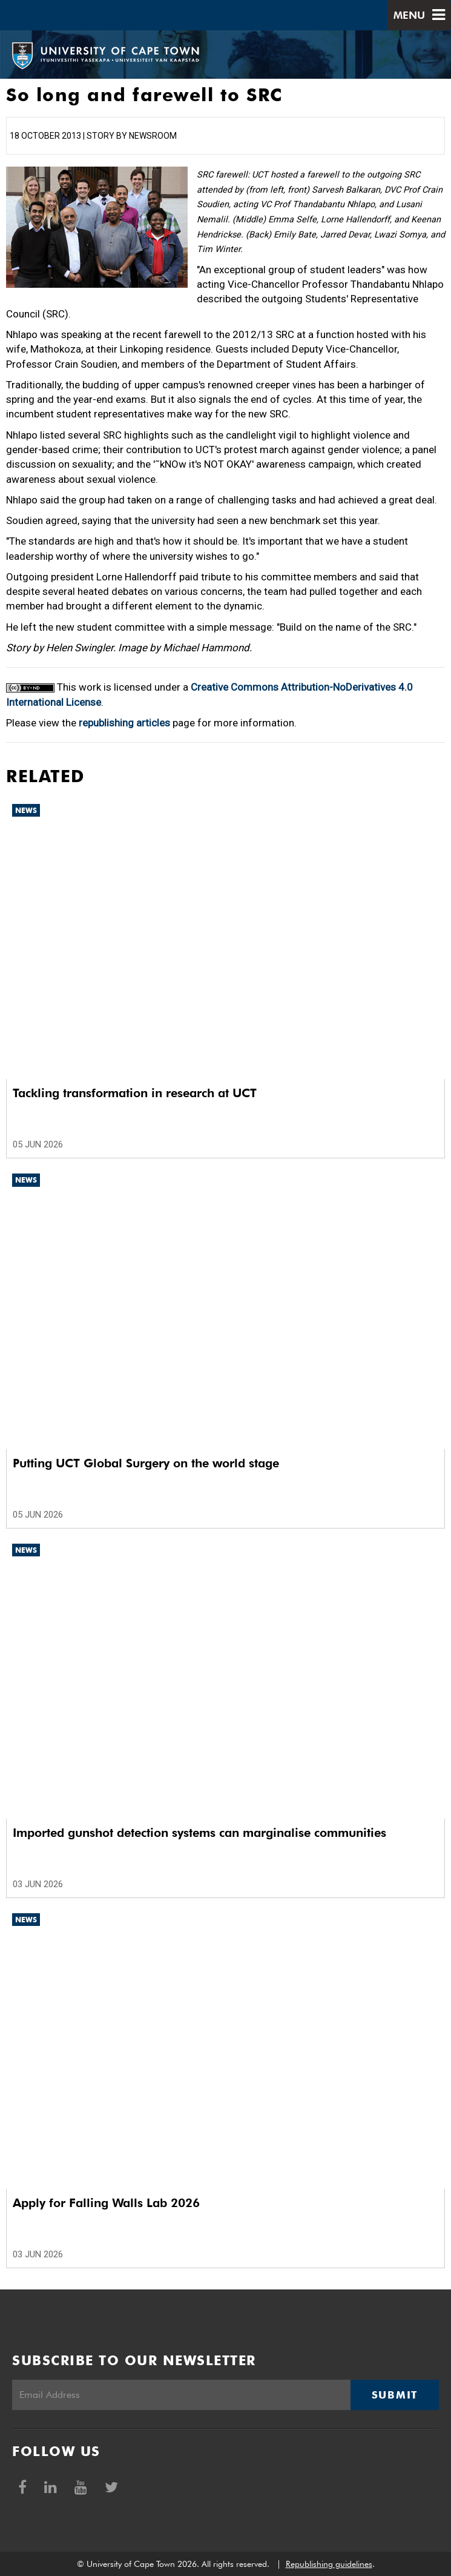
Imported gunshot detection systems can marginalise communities (199, 1832)
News (26, 810)
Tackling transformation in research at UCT (135, 1093)
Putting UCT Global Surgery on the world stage (146, 1463)
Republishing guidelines (329, 2564)
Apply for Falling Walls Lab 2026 (106, 2203)
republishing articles (124, 723)
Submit (395, 2395)
